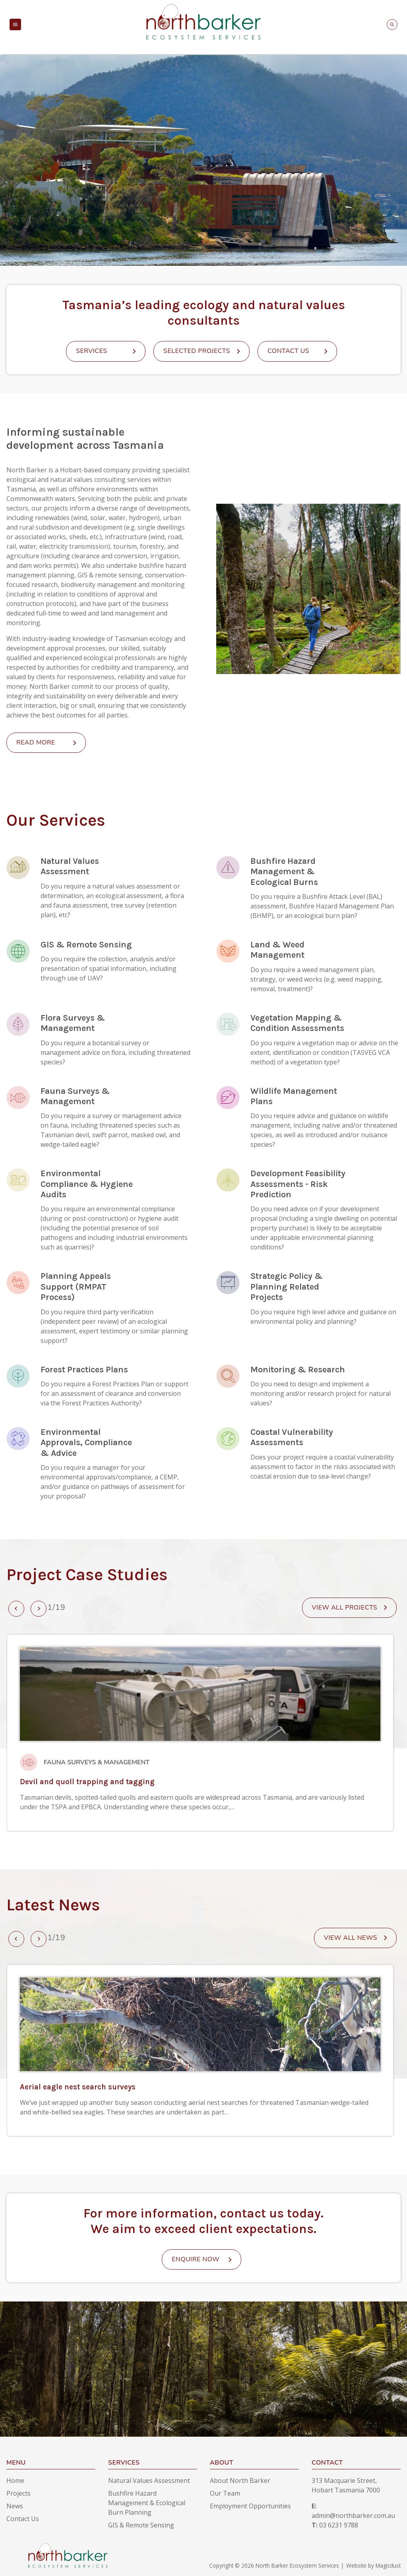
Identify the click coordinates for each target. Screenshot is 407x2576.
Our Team (225, 2493)
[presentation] (16, 1609)
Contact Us (299, 351)
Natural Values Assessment (149, 2480)
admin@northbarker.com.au (353, 2515)
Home (15, 2480)
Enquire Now (204, 2259)
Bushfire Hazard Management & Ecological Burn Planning (146, 2503)
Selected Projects (203, 351)
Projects (18, 2493)
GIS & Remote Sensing (141, 2525)
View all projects (351, 1607)
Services (108, 351)
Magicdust (388, 2565)
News (14, 2506)
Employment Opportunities (250, 2506)
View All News (357, 1937)
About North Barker (240, 2480)
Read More (48, 742)
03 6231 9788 (338, 2525)
